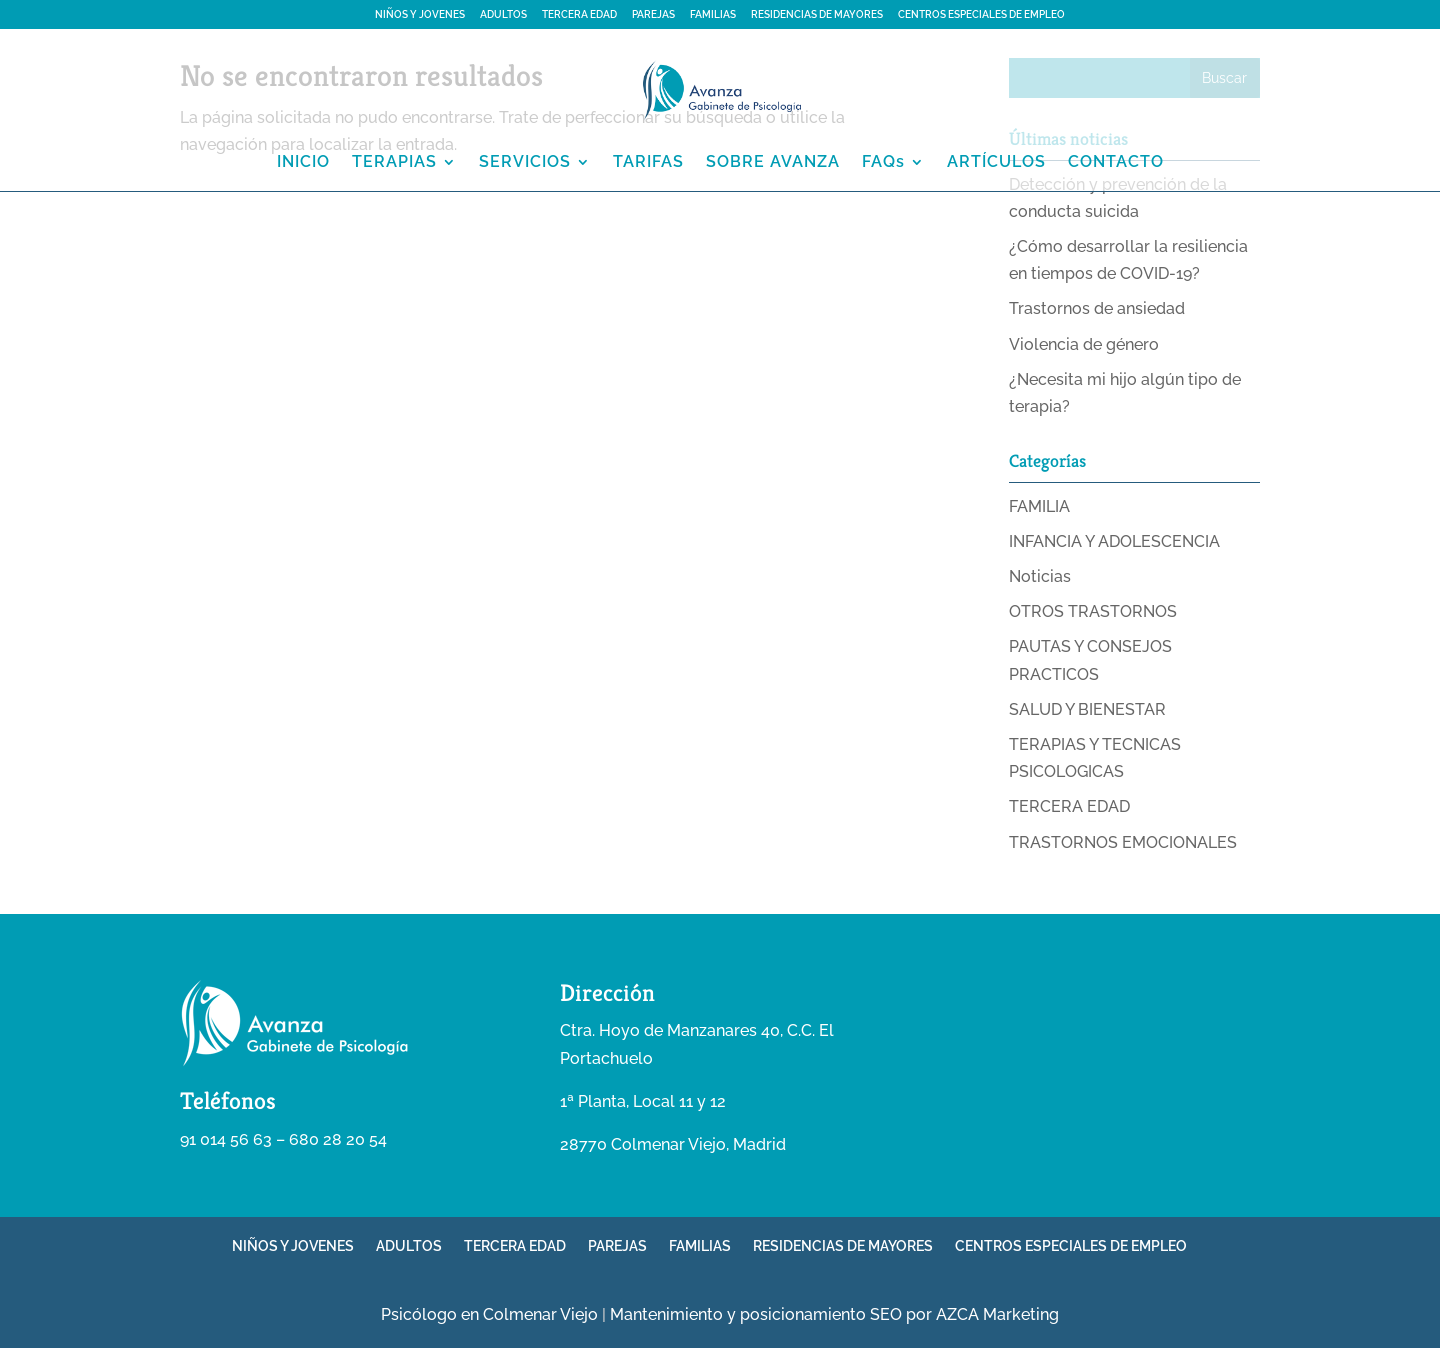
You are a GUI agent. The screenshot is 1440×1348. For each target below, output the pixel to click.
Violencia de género (1084, 344)
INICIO (303, 163)
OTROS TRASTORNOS (1093, 611)
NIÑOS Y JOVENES (420, 14)
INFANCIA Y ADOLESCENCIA (1114, 541)
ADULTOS (503, 14)
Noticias (1040, 576)
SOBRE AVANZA (773, 163)
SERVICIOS (525, 163)
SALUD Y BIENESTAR (1087, 709)
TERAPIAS (394, 163)
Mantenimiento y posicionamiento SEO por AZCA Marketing (834, 1314)
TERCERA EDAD (579, 14)
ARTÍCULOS (996, 163)
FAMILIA (1039, 506)
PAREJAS (653, 14)
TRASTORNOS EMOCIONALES (1123, 842)
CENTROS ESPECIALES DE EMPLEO (981, 14)
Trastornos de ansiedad (1097, 308)
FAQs (883, 163)
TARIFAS (648, 163)
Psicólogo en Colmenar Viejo (489, 1314)
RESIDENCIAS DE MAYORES (817, 14)
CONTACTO (1116, 163)
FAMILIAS (713, 14)
